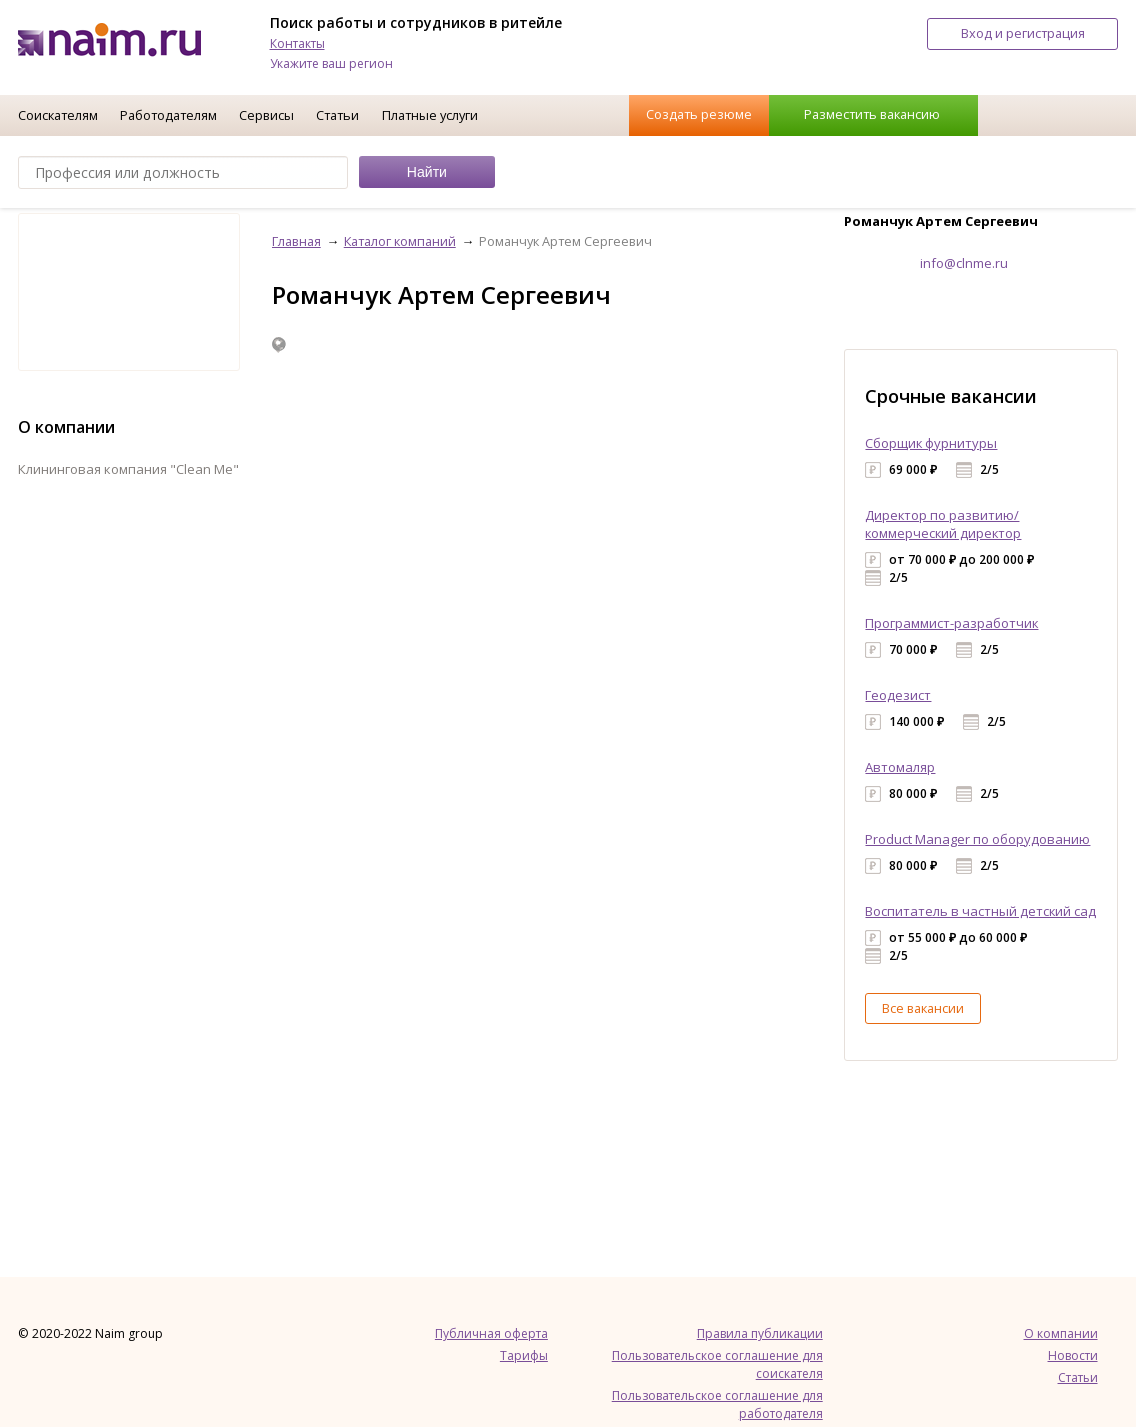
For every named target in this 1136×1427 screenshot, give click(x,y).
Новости (1073, 1355)
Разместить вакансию (872, 114)
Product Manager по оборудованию (977, 839)
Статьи (337, 115)
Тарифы (524, 1355)
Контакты (297, 43)
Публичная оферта (491, 1333)
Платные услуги (430, 115)
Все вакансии (923, 1008)
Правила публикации (760, 1333)
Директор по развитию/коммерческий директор (943, 524)
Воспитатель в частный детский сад (980, 911)
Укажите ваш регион (331, 63)
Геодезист (898, 695)
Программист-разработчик (951, 623)
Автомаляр (900, 767)
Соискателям (58, 115)
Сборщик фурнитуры (931, 443)
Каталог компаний (400, 241)
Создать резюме (699, 114)
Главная (296, 241)
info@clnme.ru (964, 263)
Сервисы (266, 115)
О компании (1061, 1333)
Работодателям (168, 115)
